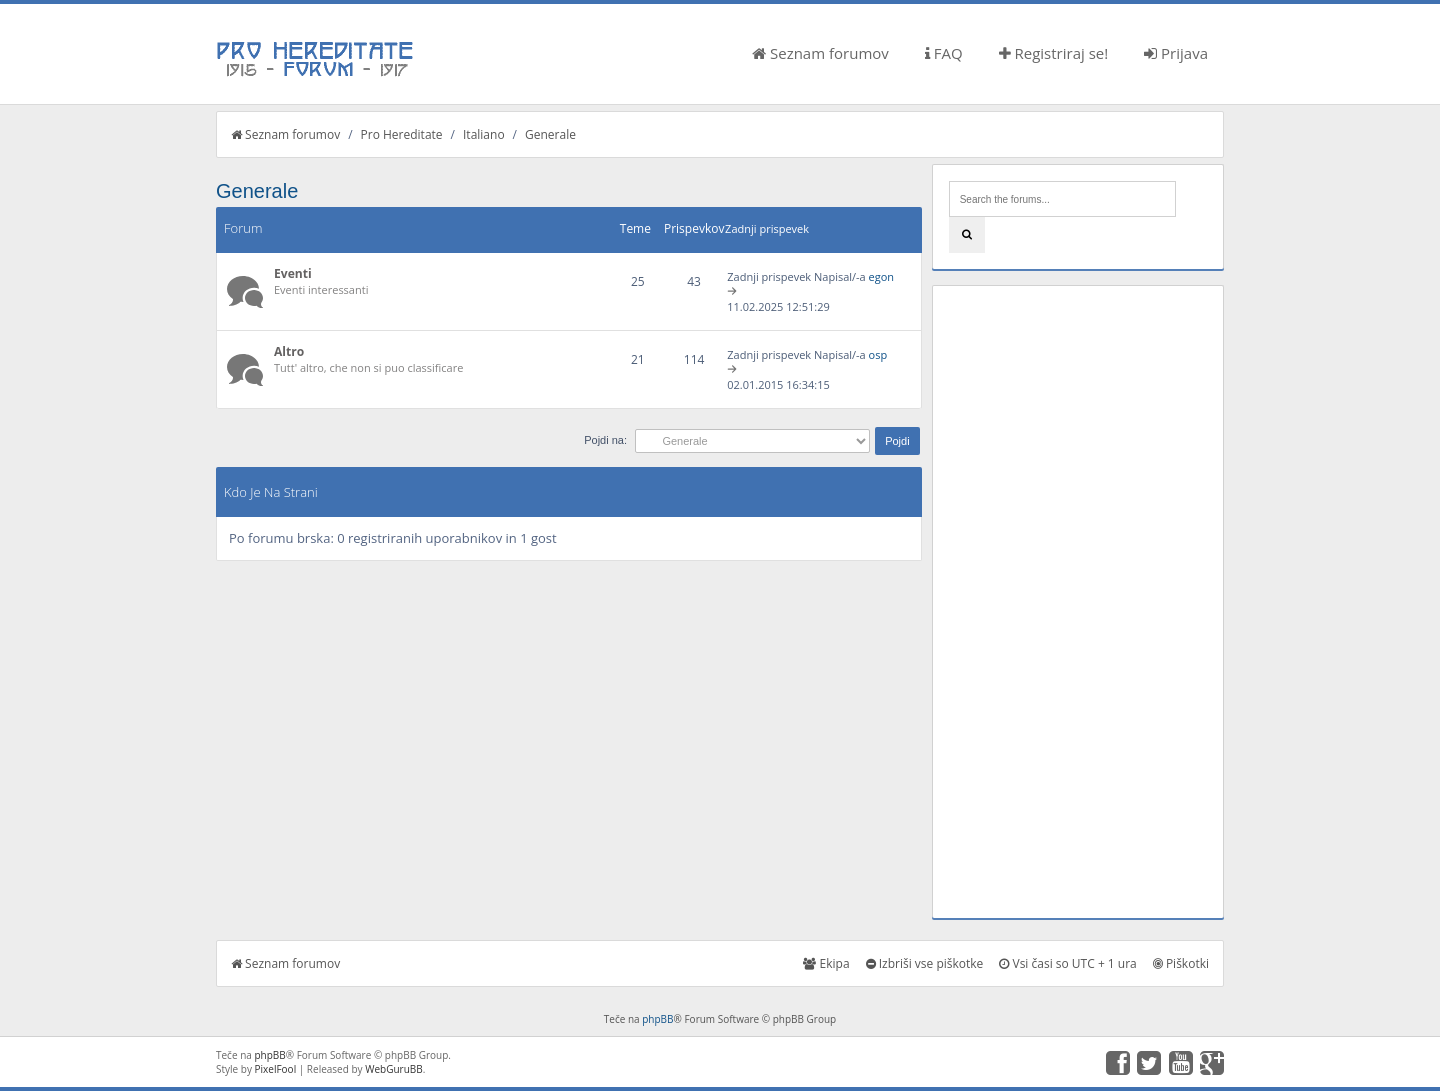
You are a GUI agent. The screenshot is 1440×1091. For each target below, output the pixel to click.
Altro (289, 351)
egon (882, 276)
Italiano (484, 134)
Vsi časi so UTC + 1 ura (1067, 963)
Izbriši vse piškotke (925, 963)
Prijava (1176, 53)
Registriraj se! (1054, 53)
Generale (550, 134)
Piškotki (1181, 963)
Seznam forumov (820, 53)
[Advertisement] (1078, 602)
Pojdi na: (605, 440)
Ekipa (826, 963)
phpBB (657, 1019)
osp (878, 354)
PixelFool (276, 1069)
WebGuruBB (394, 1069)
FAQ (944, 53)
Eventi (293, 273)
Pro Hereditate (402, 134)
